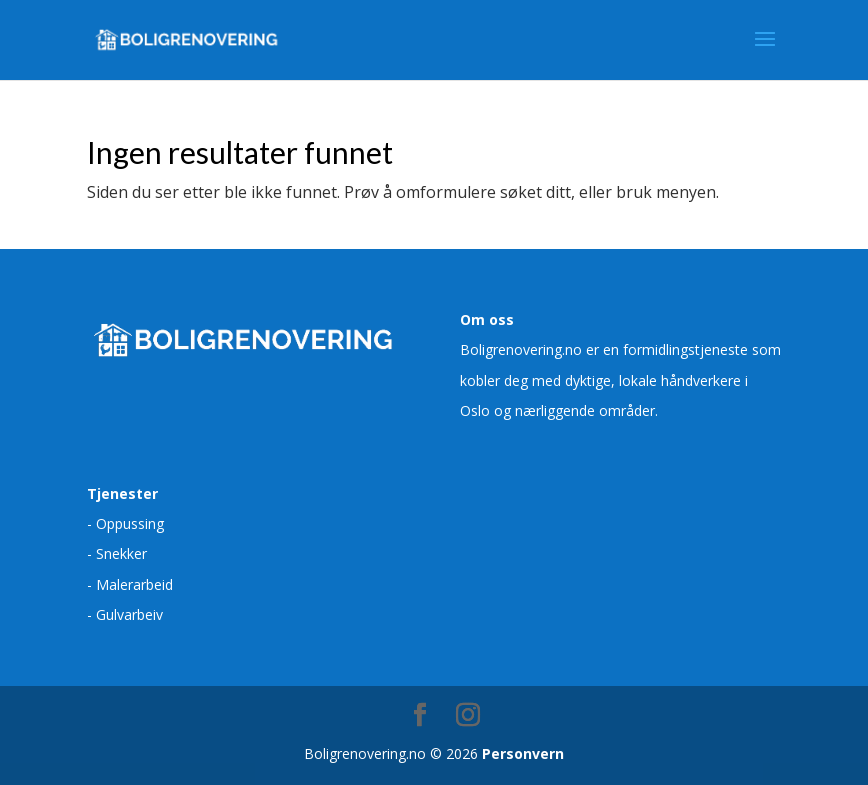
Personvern (523, 753)
